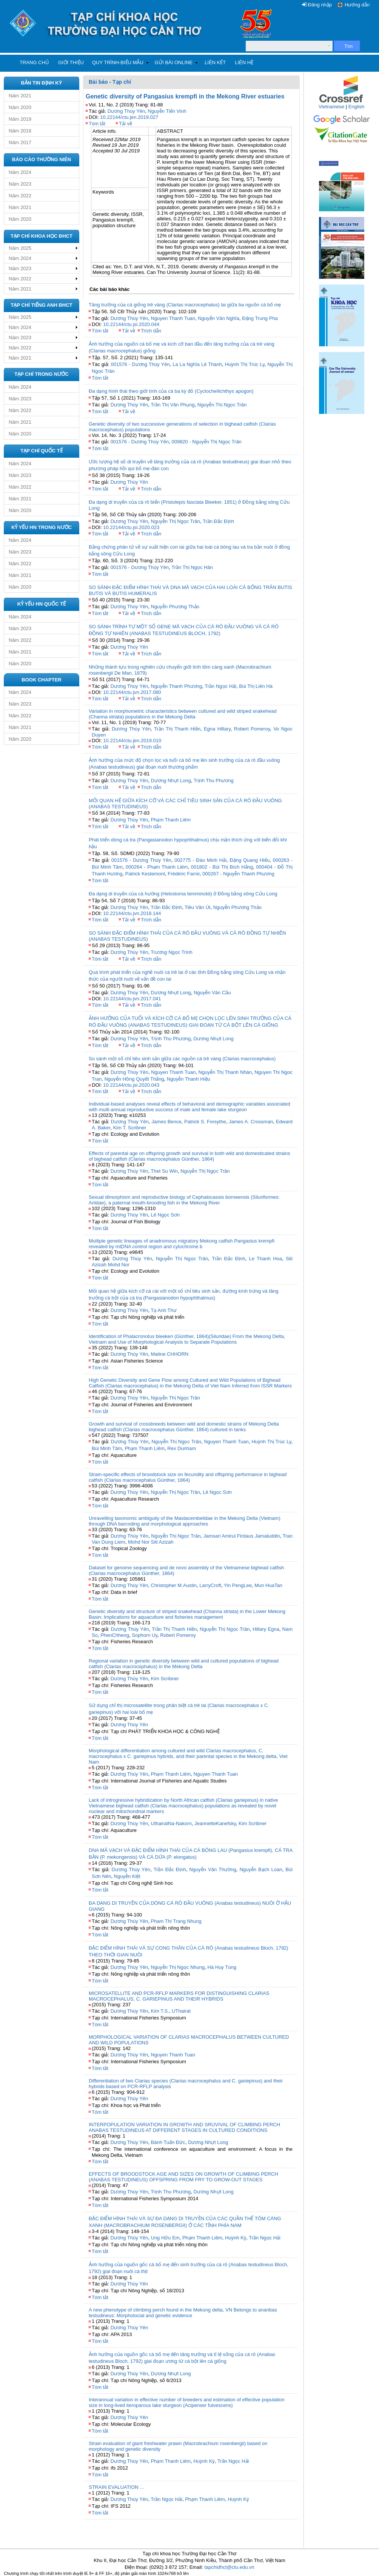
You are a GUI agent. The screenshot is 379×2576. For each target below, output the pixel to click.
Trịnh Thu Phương (214, 780)
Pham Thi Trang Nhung (176, 1921)
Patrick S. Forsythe (205, 1121)
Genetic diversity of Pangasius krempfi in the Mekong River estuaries (185, 96)
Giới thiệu (71, 62)
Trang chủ (34, 62)
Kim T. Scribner (129, 1127)
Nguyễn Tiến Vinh (167, 111)
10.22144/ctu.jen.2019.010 (132, 740)
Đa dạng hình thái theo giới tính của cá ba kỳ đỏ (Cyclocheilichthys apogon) (171, 391)
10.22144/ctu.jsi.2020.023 (131, 527)
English (356, 106)
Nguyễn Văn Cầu (212, 992)
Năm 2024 (20, 172)
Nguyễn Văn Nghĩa (218, 318)
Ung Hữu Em (165, 2238)
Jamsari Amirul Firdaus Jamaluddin (241, 1536)
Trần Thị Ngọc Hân (192, 567)
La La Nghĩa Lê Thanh (197, 364)
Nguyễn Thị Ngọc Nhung (178, 1967)
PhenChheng (114, 1635)
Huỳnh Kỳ (235, 2238)
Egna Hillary (217, 729)
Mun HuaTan (268, 1585)
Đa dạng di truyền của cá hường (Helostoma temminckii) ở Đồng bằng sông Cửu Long (183, 894)
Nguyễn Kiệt (127, 1876)
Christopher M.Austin (174, 1585)
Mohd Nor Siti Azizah (151, 1542)
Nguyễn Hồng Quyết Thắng (134, 1079)
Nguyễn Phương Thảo (175, 606)
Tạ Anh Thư (164, 1310)
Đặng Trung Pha (259, 318)
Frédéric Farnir (184, 874)
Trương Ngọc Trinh (172, 952)
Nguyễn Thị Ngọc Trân (222, 405)
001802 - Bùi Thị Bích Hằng (222, 867)
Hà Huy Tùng (222, 1967)
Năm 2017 (20, 142)
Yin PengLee (238, 1585)
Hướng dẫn (357, 5)
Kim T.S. (160, 2011)
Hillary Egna (266, 1629)
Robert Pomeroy (252, 729)
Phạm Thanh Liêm (171, 820)
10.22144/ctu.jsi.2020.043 (131, 1085)
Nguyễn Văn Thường (212, 1869)
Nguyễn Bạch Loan (260, 1869)
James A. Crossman (251, 1121)
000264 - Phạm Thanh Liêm (157, 867)
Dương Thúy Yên (126, 111)
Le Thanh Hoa (265, 1258)
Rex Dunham (181, 1448)
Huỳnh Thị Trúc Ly (245, 364)
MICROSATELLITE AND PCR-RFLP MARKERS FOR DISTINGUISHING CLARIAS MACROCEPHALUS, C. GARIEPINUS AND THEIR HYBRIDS (179, 1996)
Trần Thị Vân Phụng (172, 405)
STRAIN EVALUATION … (117, 2487)
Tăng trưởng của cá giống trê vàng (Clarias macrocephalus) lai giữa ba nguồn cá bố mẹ (185, 305)
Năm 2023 (20, 184)
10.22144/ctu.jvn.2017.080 (132, 692)
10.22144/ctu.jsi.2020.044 (131, 324)
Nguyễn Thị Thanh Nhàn (225, 1072)
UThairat (181, 2011)
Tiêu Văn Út (197, 907)
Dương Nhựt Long (171, 780)
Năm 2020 (20, 107)
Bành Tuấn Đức (168, 2142)
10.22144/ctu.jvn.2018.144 (132, 913)
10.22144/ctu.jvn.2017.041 (132, 998)
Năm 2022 (20, 195)
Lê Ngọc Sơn (165, 1215)
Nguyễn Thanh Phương (176, 686)
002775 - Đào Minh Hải (200, 860)
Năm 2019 (20, 119)
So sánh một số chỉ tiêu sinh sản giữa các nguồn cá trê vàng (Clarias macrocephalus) (182, 1058)
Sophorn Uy (144, 1635)
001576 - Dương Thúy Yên (140, 364)
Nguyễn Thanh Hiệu (188, 1079)
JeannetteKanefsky (215, 1823)
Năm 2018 (20, 131)
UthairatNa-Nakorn (171, 1823)
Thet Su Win (164, 1171)
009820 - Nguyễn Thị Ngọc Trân (206, 441)
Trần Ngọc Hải (220, 686)
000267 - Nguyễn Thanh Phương (238, 874)
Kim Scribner (165, 1678)
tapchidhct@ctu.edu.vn (229, 2567)
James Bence (166, 1121)
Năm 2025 (20, 248)
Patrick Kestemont (145, 874)
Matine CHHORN (170, 1354)
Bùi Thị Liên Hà (256, 686)
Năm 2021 (20, 95)
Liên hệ (244, 62)
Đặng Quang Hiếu (250, 860)
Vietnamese (331, 106)
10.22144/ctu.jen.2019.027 (129, 117)
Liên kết (215, 62)
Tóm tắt (97, 123)
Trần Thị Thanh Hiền (177, 729)
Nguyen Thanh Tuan (173, 318)
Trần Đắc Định (218, 521)
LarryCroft (210, 1585)
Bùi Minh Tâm (107, 1448)
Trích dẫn (151, 331)
